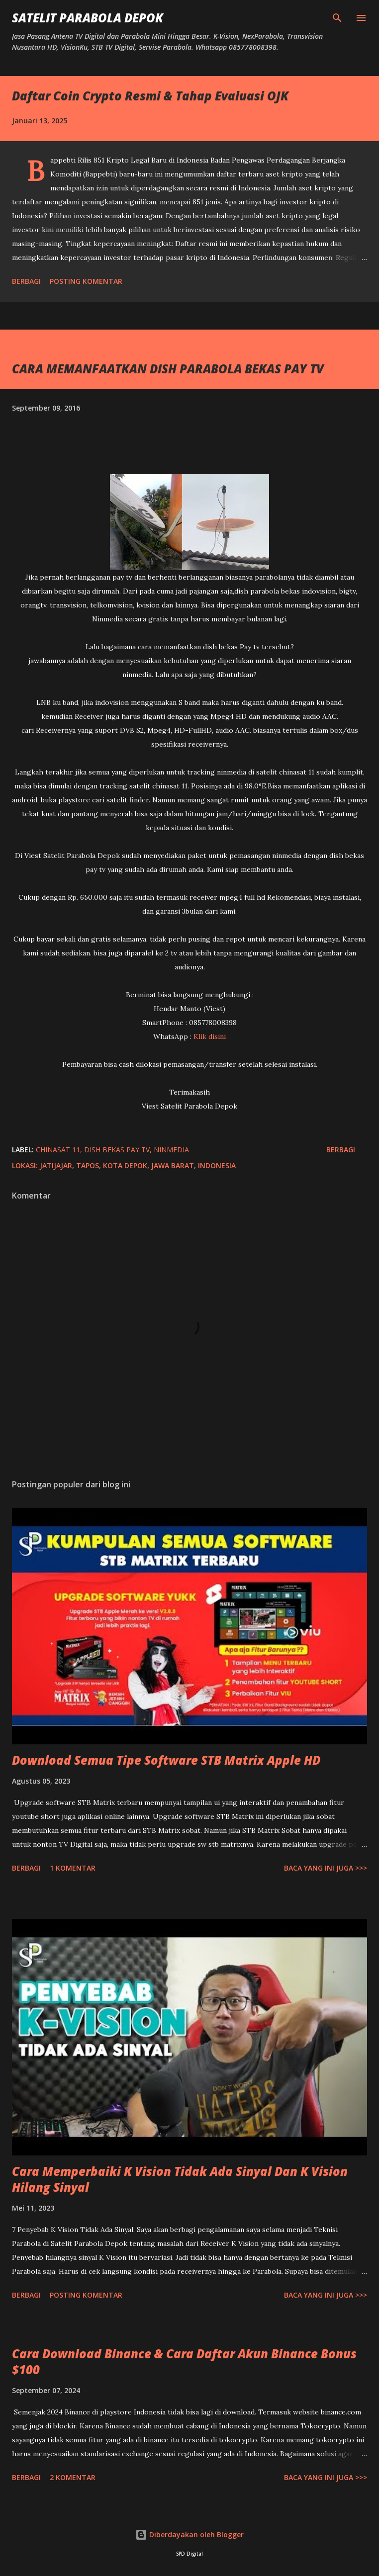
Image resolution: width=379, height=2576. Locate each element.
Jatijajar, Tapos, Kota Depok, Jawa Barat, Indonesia (138, 1165)
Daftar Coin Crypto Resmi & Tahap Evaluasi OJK (150, 95)
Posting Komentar (86, 281)
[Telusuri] (337, 18)
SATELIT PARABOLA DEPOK (87, 17)
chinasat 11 (58, 1149)
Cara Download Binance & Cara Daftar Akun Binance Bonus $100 (184, 2361)
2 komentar (72, 2477)
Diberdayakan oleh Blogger (189, 2534)
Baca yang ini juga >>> (325, 1868)
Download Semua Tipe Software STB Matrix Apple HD (166, 1760)
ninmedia (171, 1149)
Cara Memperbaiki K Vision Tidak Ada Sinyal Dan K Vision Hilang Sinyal (180, 2179)
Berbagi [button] (26, 281)
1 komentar (72, 1868)
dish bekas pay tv (117, 1149)
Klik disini (209, 1036)
